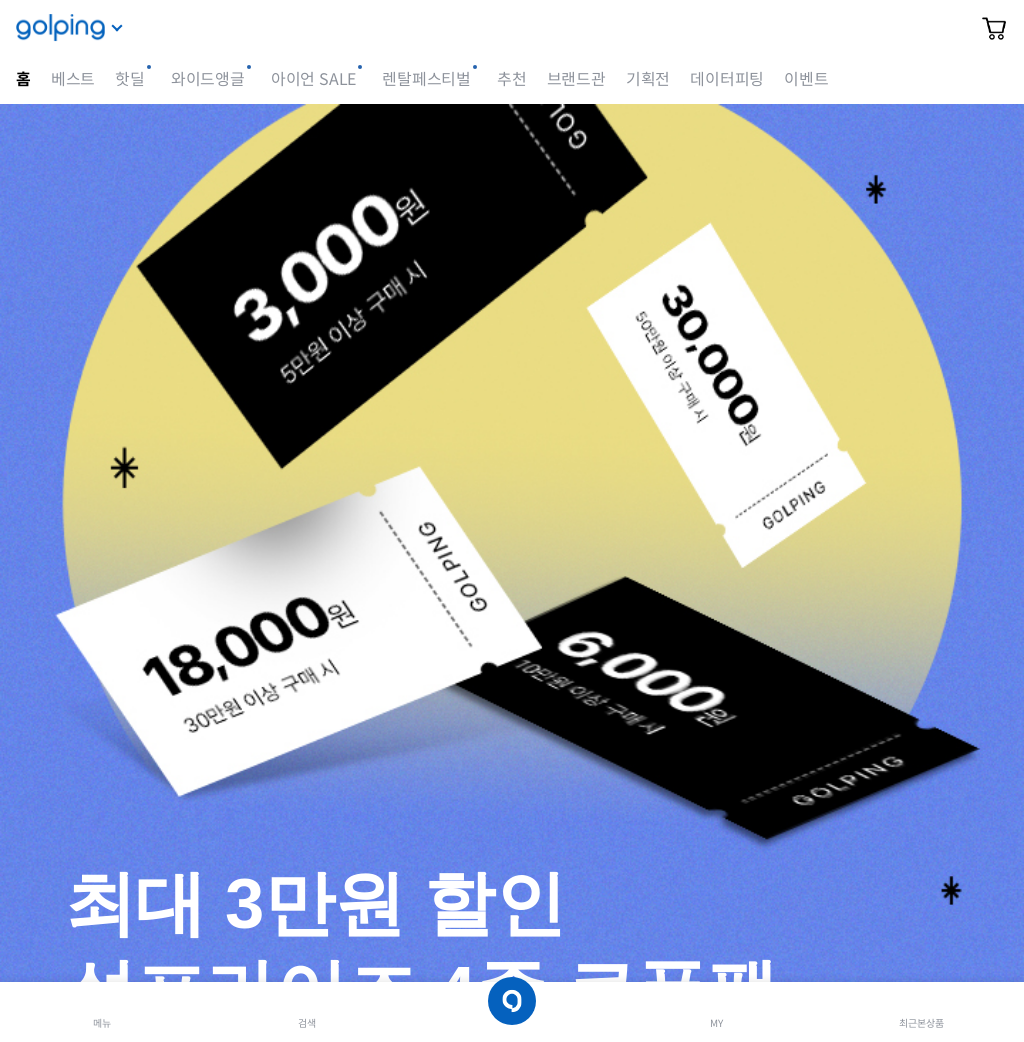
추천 (512, 79)
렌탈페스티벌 (426, 79)
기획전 (648, 79)
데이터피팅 (727, 79)
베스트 (73, 79)
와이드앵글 (208, 79)
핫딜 (130, 79)
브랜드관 (576, 79)
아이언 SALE (313, 79)
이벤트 (806, 79)
